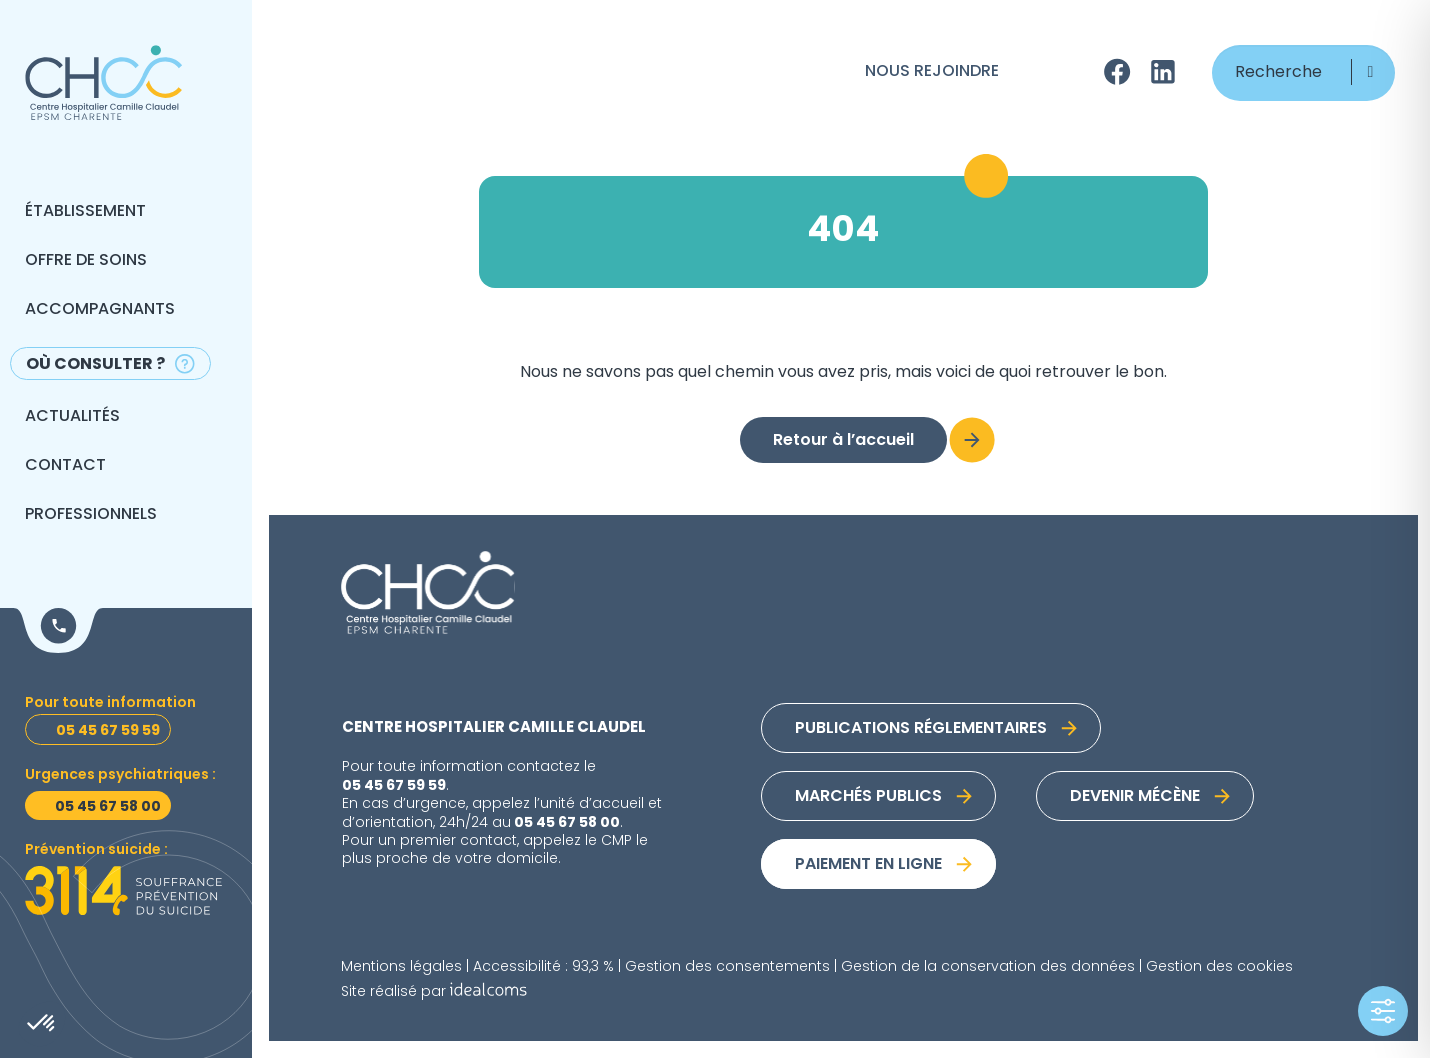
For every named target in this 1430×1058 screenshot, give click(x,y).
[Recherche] (1303, 73)
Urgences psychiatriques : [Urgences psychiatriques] (120, 775)
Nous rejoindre (932, 72)
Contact (65, 466)
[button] (1370, 72)
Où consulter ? (95, 365)
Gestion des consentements (727, 967)
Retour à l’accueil (843, 441)
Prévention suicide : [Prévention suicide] (96, 850)
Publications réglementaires (921, 729)
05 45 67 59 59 (394, 786)
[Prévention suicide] (123, 891)
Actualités (72, 417)
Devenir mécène (1135, 797)
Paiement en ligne (868, 865)
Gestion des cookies (1219, 967)
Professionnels (91, 515)
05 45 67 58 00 (567, 823)
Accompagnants (100, 310)
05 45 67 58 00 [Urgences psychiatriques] (108, 807)
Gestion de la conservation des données (988, 967)
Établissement (85, 212)
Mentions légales (401, 967)
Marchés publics (868, 797)
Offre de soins (86, 261)
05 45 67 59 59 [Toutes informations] (108, 731)
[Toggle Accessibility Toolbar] (1383, 1011)
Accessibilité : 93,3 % (543, 967)
